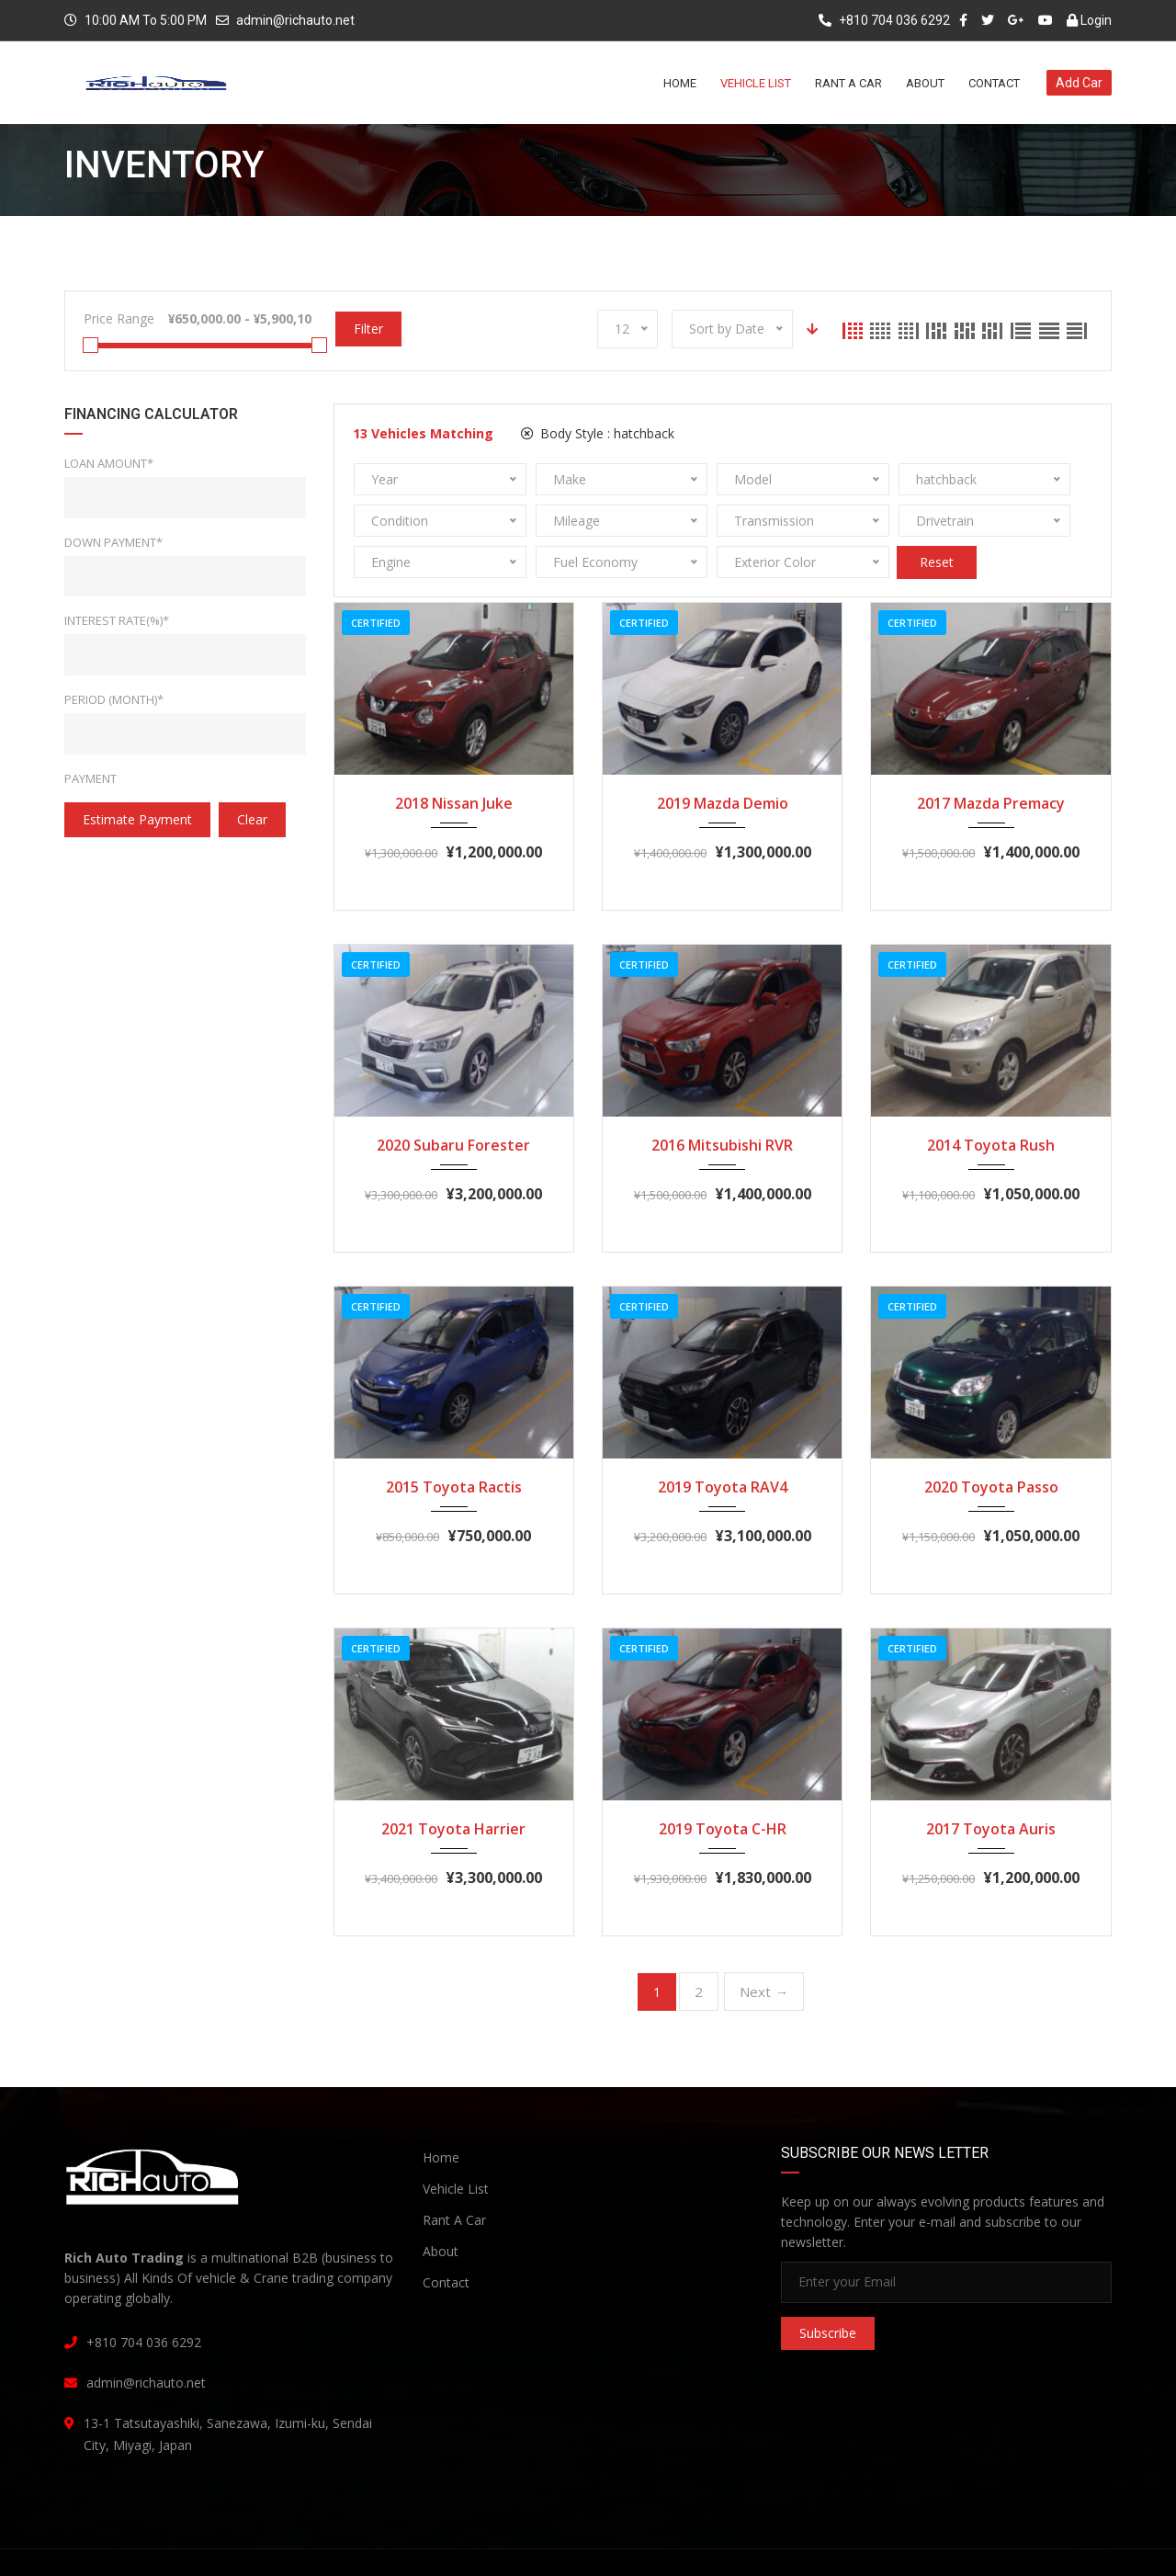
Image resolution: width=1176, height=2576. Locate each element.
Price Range (119, 318)
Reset (1009, 520)
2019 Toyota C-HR (722, 1787)
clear (252, 819)
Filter (368, 328)
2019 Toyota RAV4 (722, 1446)
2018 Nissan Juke (454, 762)
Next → (764, 1950)
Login (1089, 20)
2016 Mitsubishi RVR (722, 1104)
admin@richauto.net (295, 20)
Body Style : (597, 433)
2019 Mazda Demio (722, 762)
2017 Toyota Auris (991, 1787)
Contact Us (1074, 2546)
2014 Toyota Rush (991, 1104)
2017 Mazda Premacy (991, 762)
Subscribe (827, 2291)
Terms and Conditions (962, 2546)
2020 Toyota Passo (991, 1446)
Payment (90, 778)
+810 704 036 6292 (884, 20)
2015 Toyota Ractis (454, 1446)
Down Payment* (113, 542)
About (440, 2210)
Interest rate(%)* (116, 620)
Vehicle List (456, 2147)
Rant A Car (454, 2178)
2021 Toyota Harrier (453, 1787)
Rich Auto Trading (222, 2545)
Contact (446, 2241)
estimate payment (137, 819)
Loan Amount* (108, 463)
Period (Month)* (114, 699)
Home (441, 2116)
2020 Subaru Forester (453, 1104)
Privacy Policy (843, 2546)
